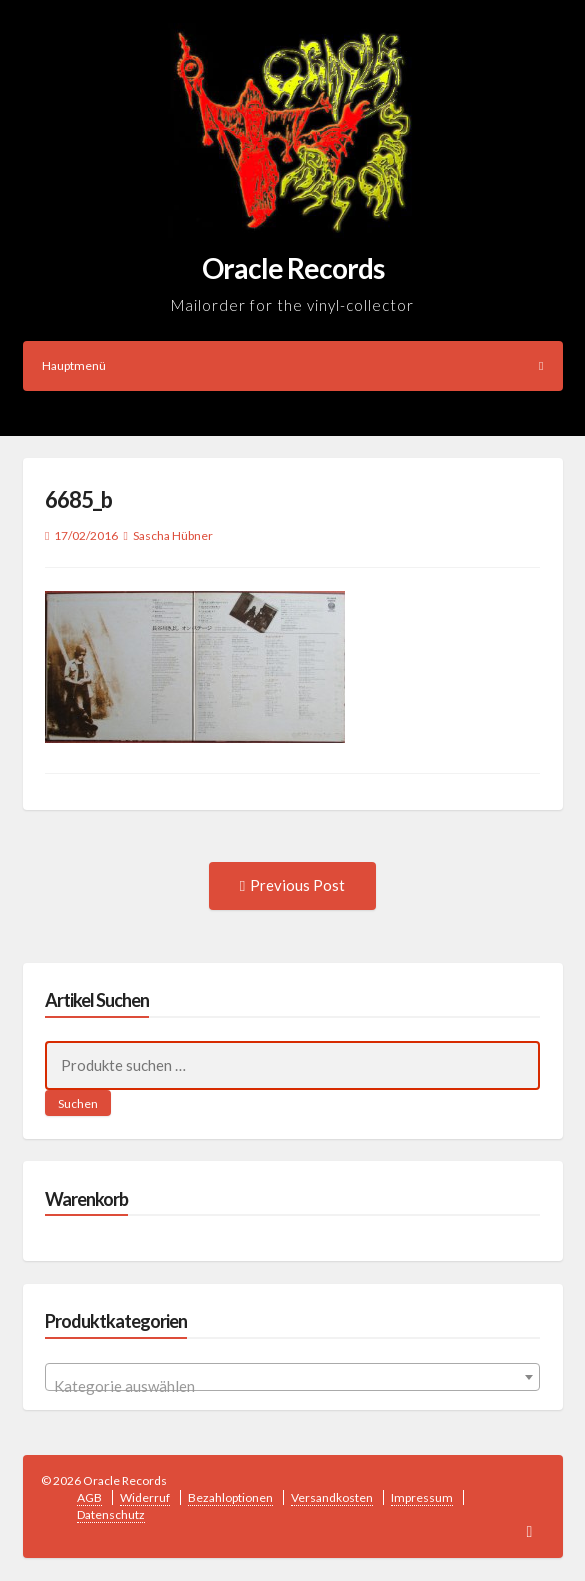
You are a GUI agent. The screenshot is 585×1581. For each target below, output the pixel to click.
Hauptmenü (293, 365)
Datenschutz (111, 1514)
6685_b (78, 499)
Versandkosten (332, 1497)
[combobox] (292, 1377)
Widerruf (145, 1497)
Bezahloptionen (230, 1497)
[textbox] (292, 1385)
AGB (89, 1497)
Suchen (78, 1103)
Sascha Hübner (173, 535)
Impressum (422, 1497)
